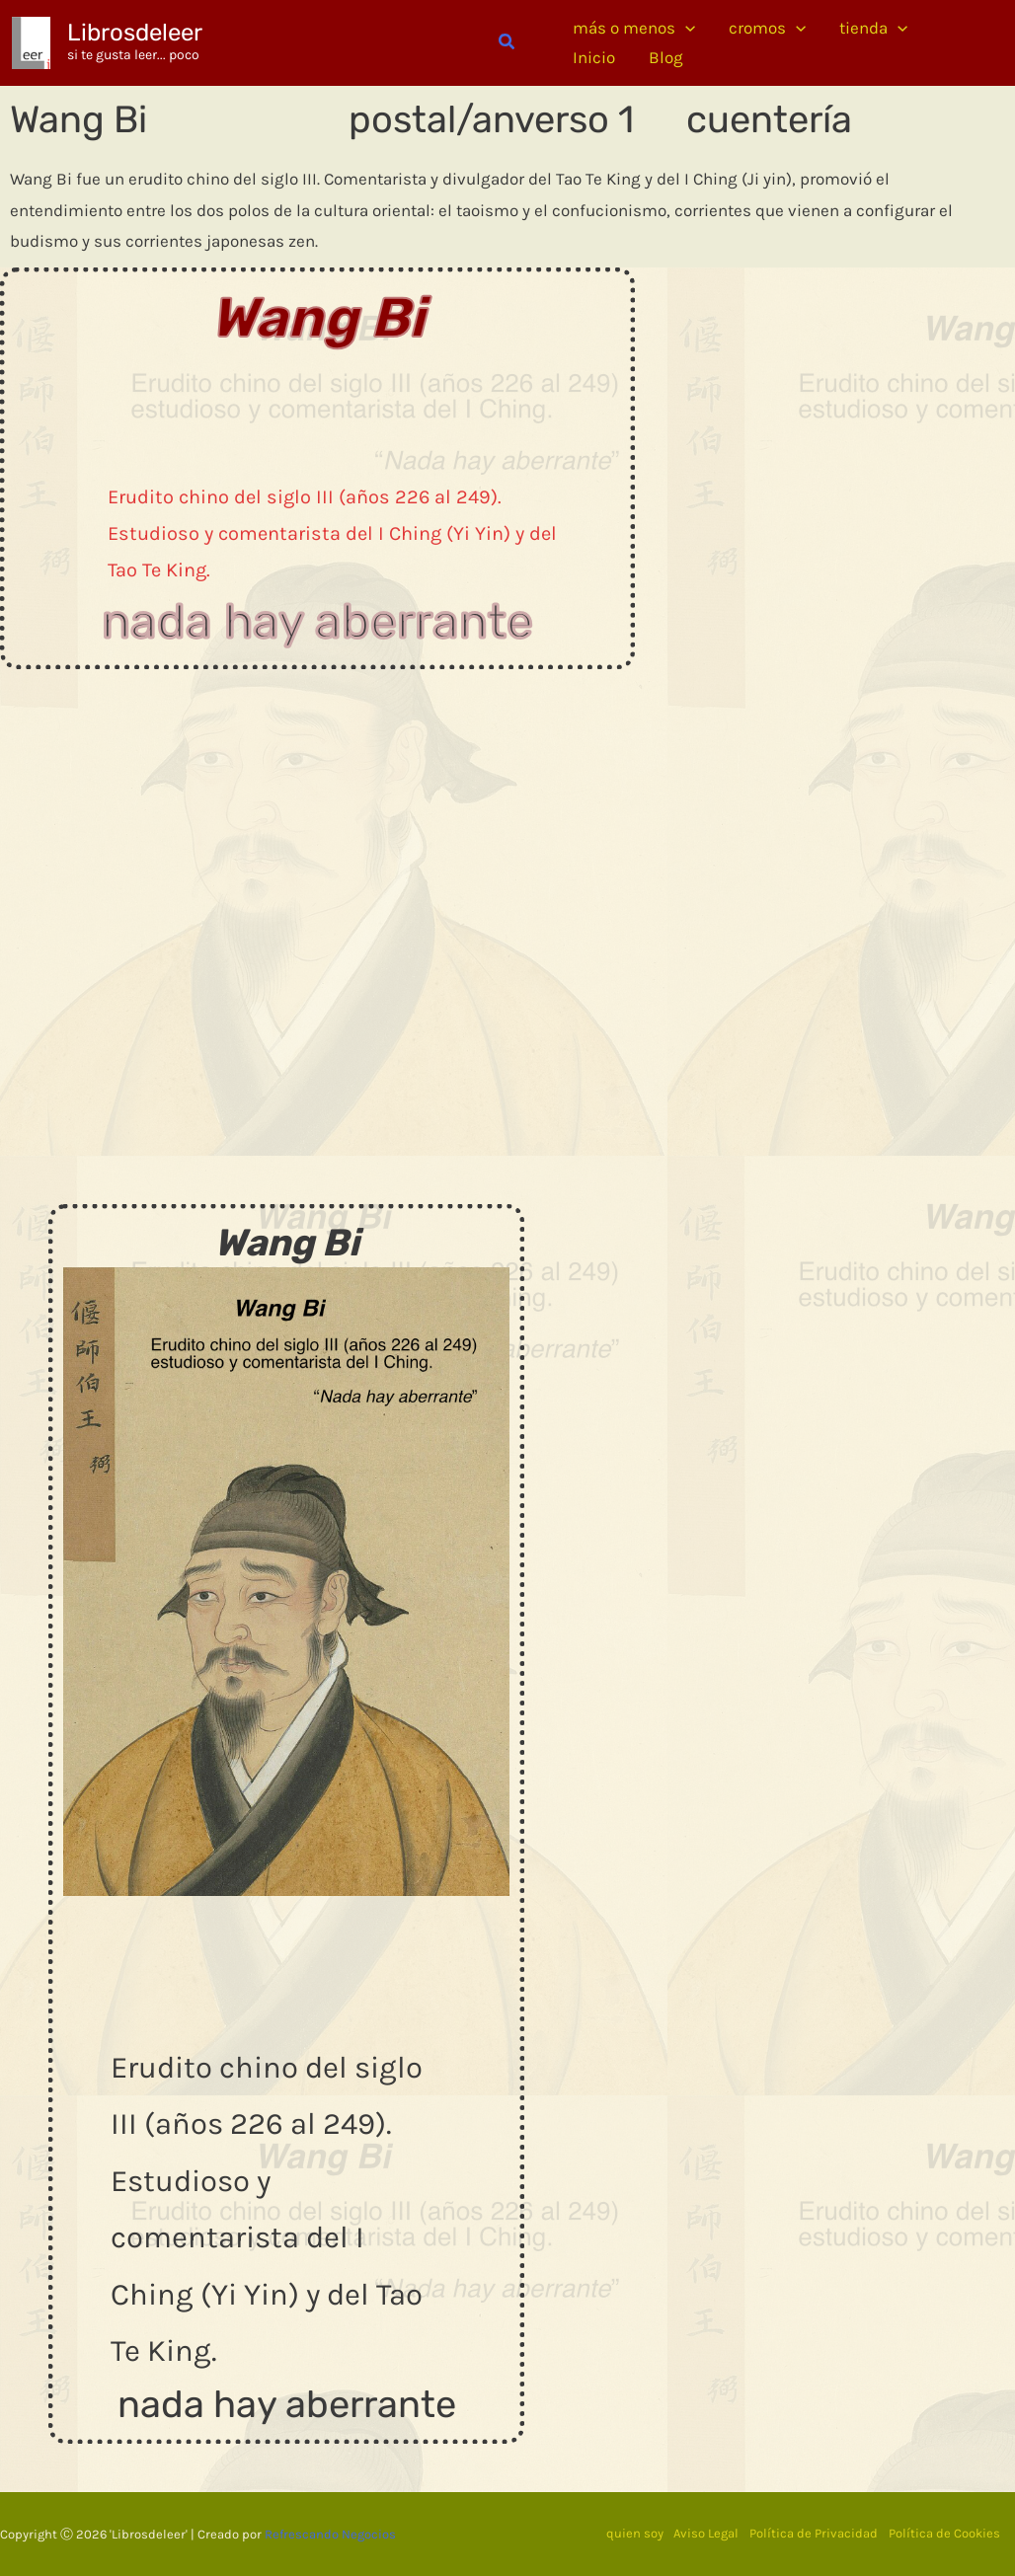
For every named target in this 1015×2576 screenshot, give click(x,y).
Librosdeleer (134, 32)
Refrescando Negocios (330, 2533)
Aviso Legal (702, 2533)
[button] (507, 42)
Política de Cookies (944, 2533)
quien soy (628, 2533)
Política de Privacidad (811, 2533)
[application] (685, 27)
